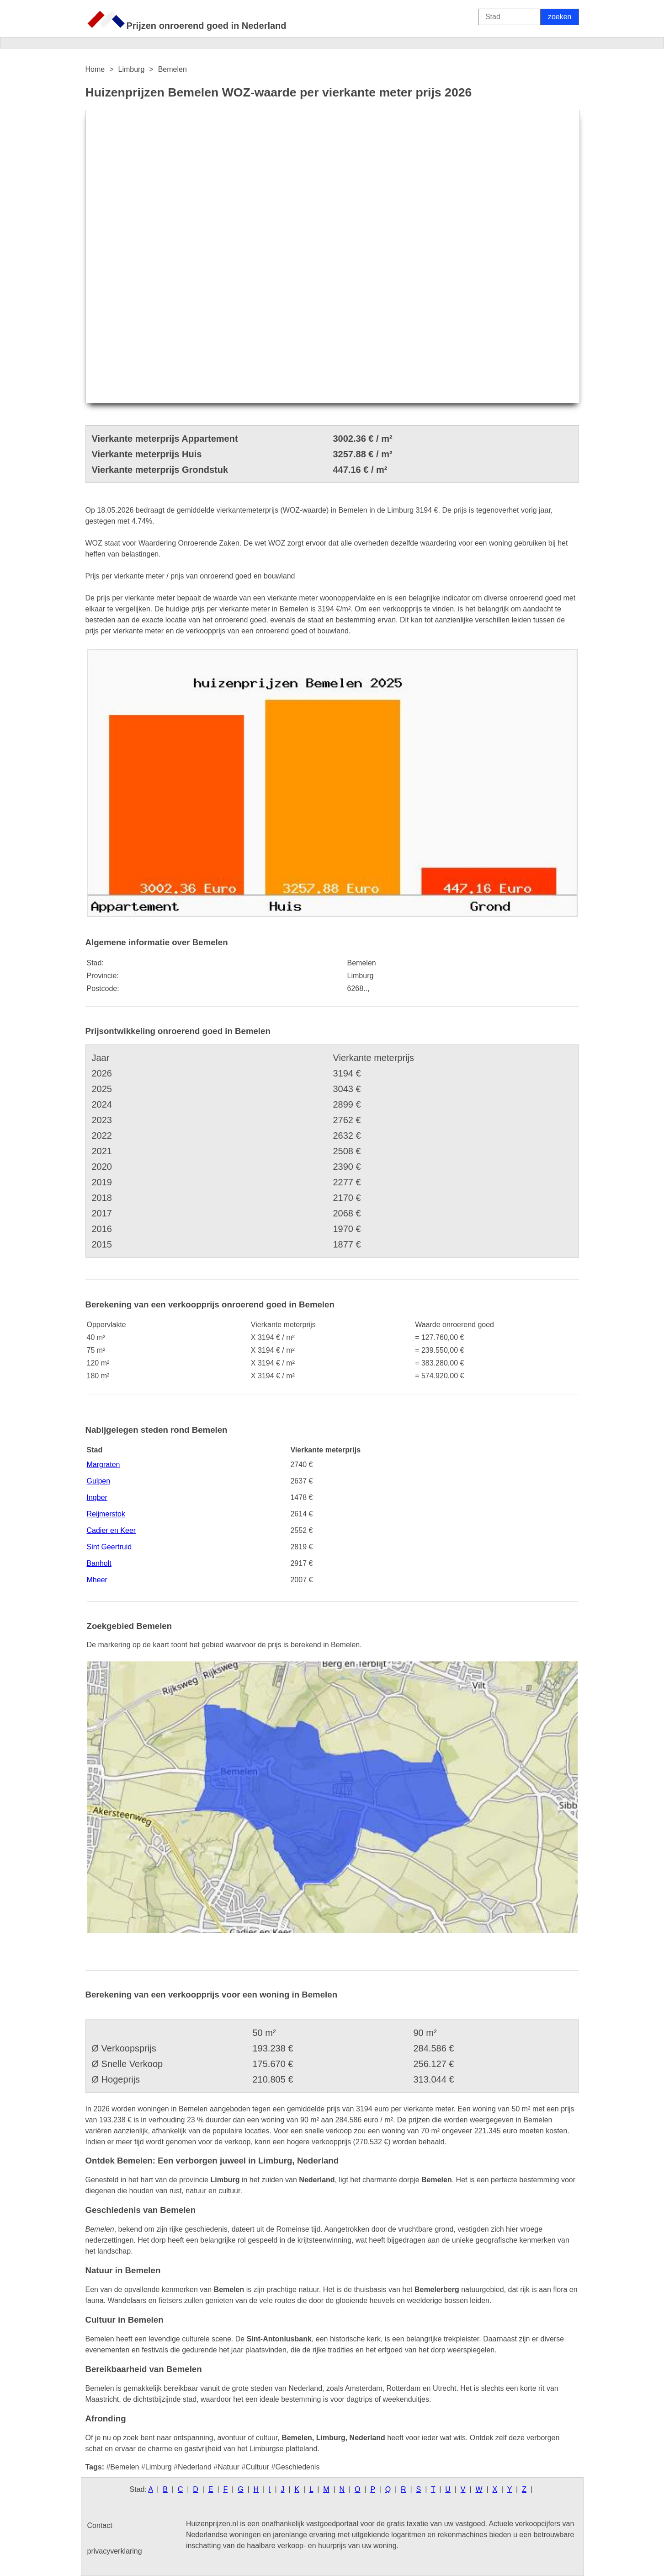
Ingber (97, 1497)
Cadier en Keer (111, 1530)
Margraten (103, 1464)
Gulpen (99, 1481)
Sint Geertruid (109, 1547)
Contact (99, 2525)
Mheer (97, 1580)
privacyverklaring (114, 2551)
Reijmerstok (106, 1514)
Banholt (99, 1563)
